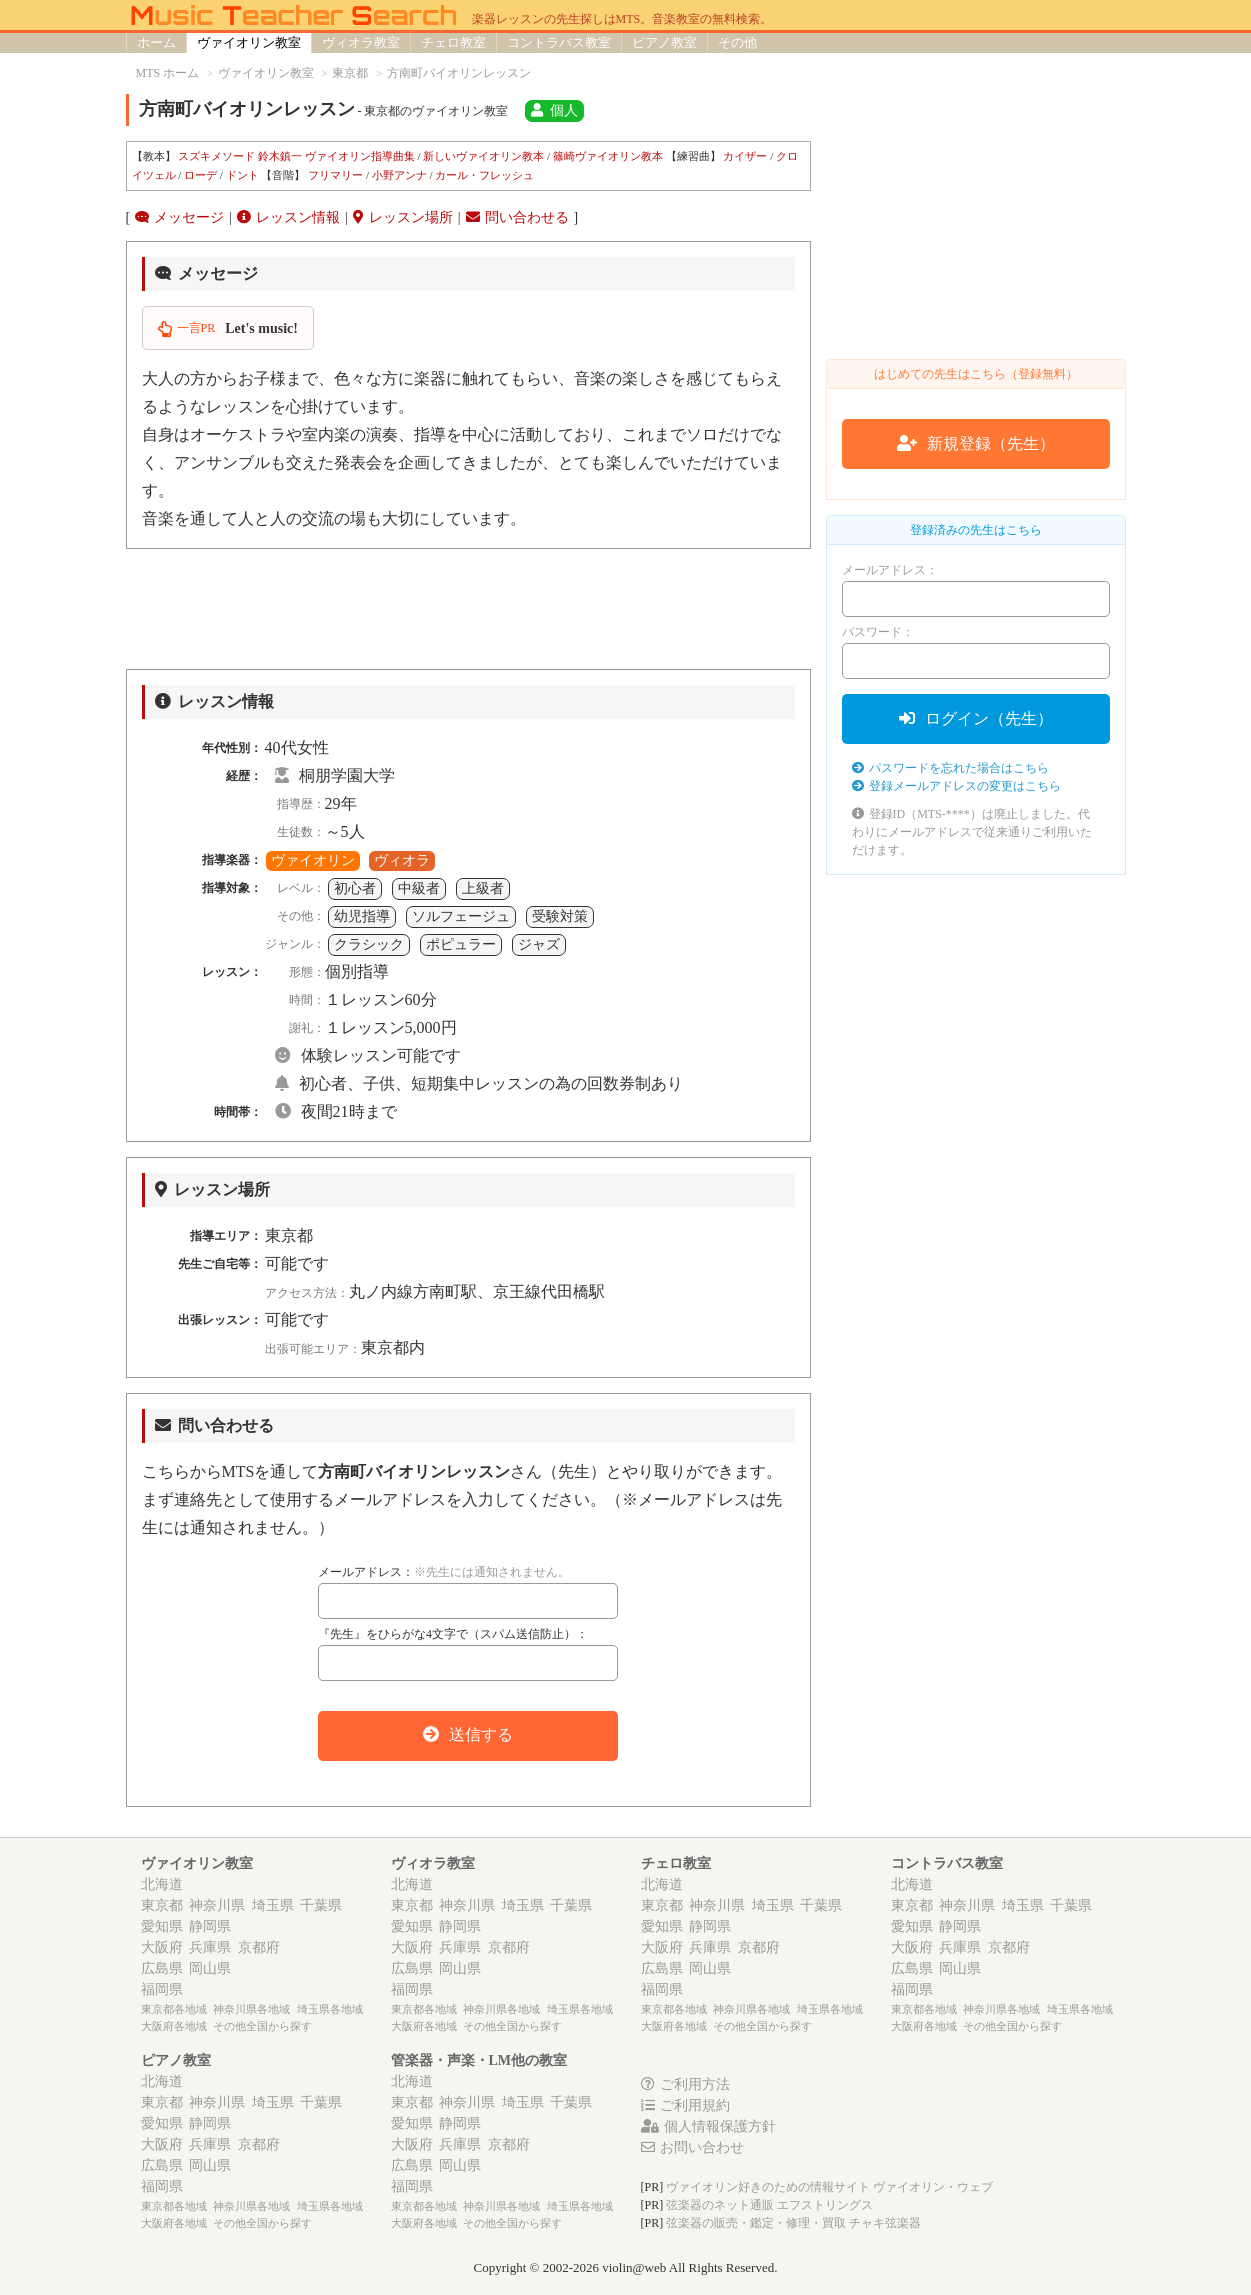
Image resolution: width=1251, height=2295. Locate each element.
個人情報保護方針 (708, 2126)
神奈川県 (217, 1905)
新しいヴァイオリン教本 (483, 156)
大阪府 (162, 1947)
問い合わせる (517, 217)
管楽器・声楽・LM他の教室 (479, 2060)
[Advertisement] (468, 609)
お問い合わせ (692, 2147)
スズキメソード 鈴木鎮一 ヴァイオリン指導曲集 (296, 156)
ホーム (156, 42)
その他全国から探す (262, 2026)
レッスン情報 (288, 217)
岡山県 (210, 1968)
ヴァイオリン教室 (249, 42)
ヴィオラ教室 (361, 42)
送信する (468, 1734)
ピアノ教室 (664, 42)
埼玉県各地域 (330, 2009)
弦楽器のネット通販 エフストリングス (769, 2205)
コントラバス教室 (559, 42)
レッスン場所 (403, 217)
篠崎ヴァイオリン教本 (608, 156)
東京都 (162, 1905)
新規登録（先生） (976, 443)
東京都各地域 (174, 2009)
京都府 (259, 1947)
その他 (737, 42)
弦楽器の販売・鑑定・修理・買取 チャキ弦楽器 (793, 2223)
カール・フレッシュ (484, 175)
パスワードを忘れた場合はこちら (950, 768)
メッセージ (179, 217)
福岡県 (162, 1989)
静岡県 (210, 1926)
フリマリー (335, 175)
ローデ (200, 175)
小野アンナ (399, 175)
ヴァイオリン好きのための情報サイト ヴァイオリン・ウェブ (829, 2187)
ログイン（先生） (976, 718)
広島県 (162, 1968)
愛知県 (162, 1926)
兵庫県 (210, 1947)
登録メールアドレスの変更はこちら (956, 786)
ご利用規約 (685, 2105)
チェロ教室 (453, 42)
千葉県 (321, 1905)
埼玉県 (273, 1905)
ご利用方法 (685, 2084)
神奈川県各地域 (251, 2009)
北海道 (162, 1884)
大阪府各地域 (174, 2026)
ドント (242, 175)
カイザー (745, 156)
